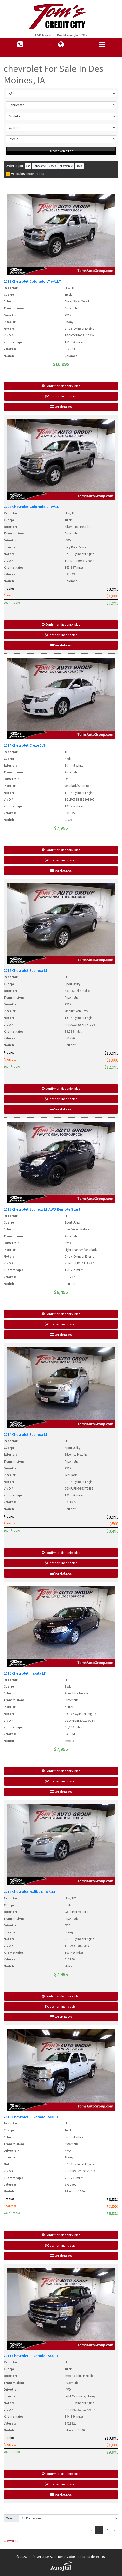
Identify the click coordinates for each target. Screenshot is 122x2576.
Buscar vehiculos (61, 151)
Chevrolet (11, 2540)
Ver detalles (61, 406)
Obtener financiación (61, 396)
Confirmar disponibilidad (61, 386)
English (9, 51)
